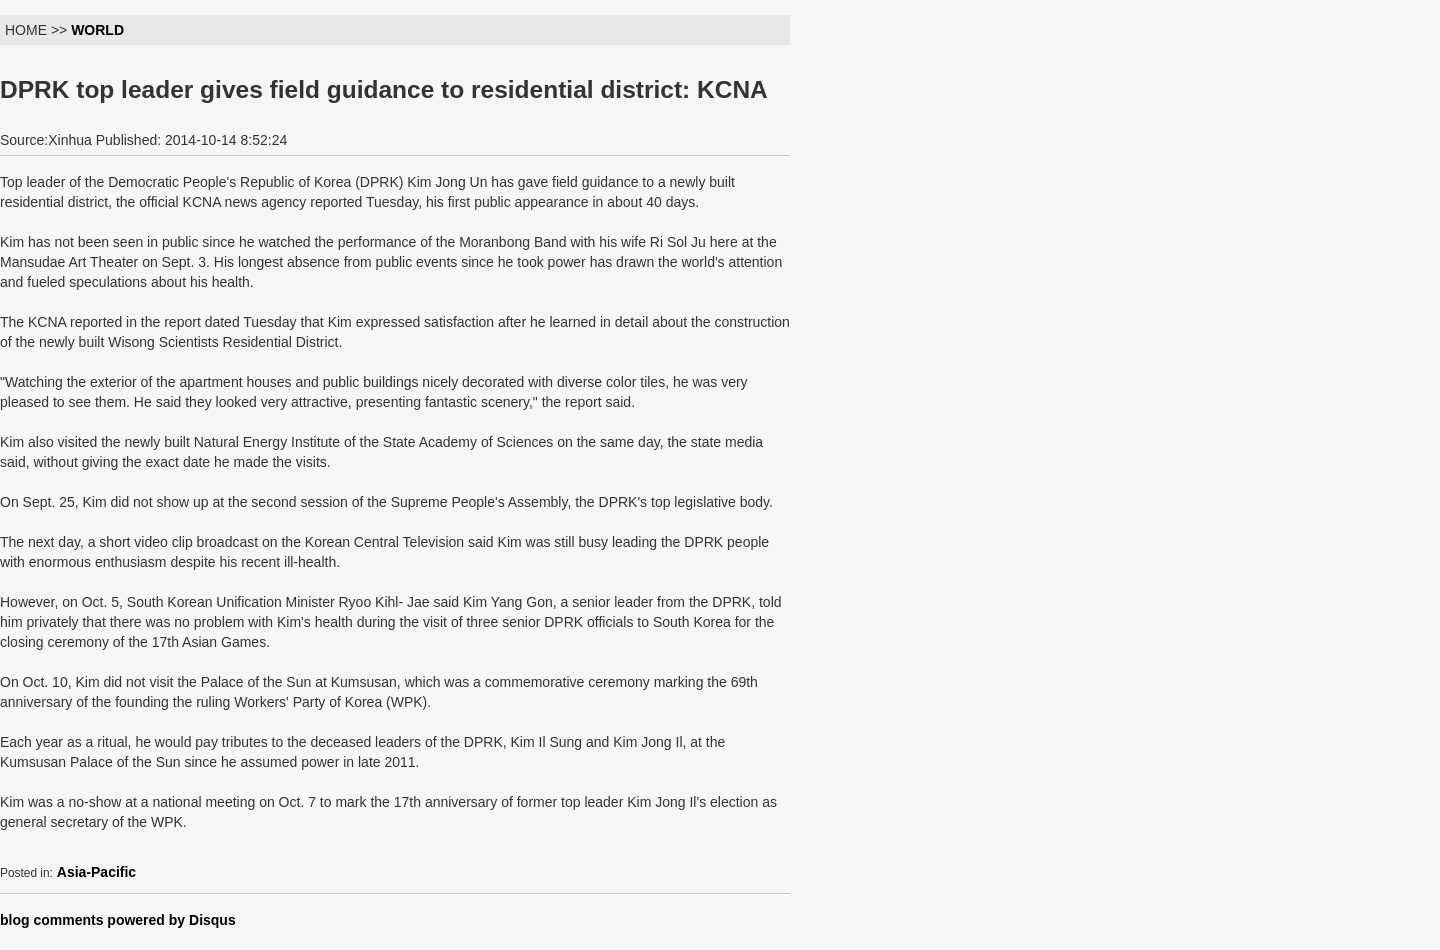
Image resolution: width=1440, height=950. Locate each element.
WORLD (97, 30)
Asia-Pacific (96, 872)
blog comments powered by (118, 920)
